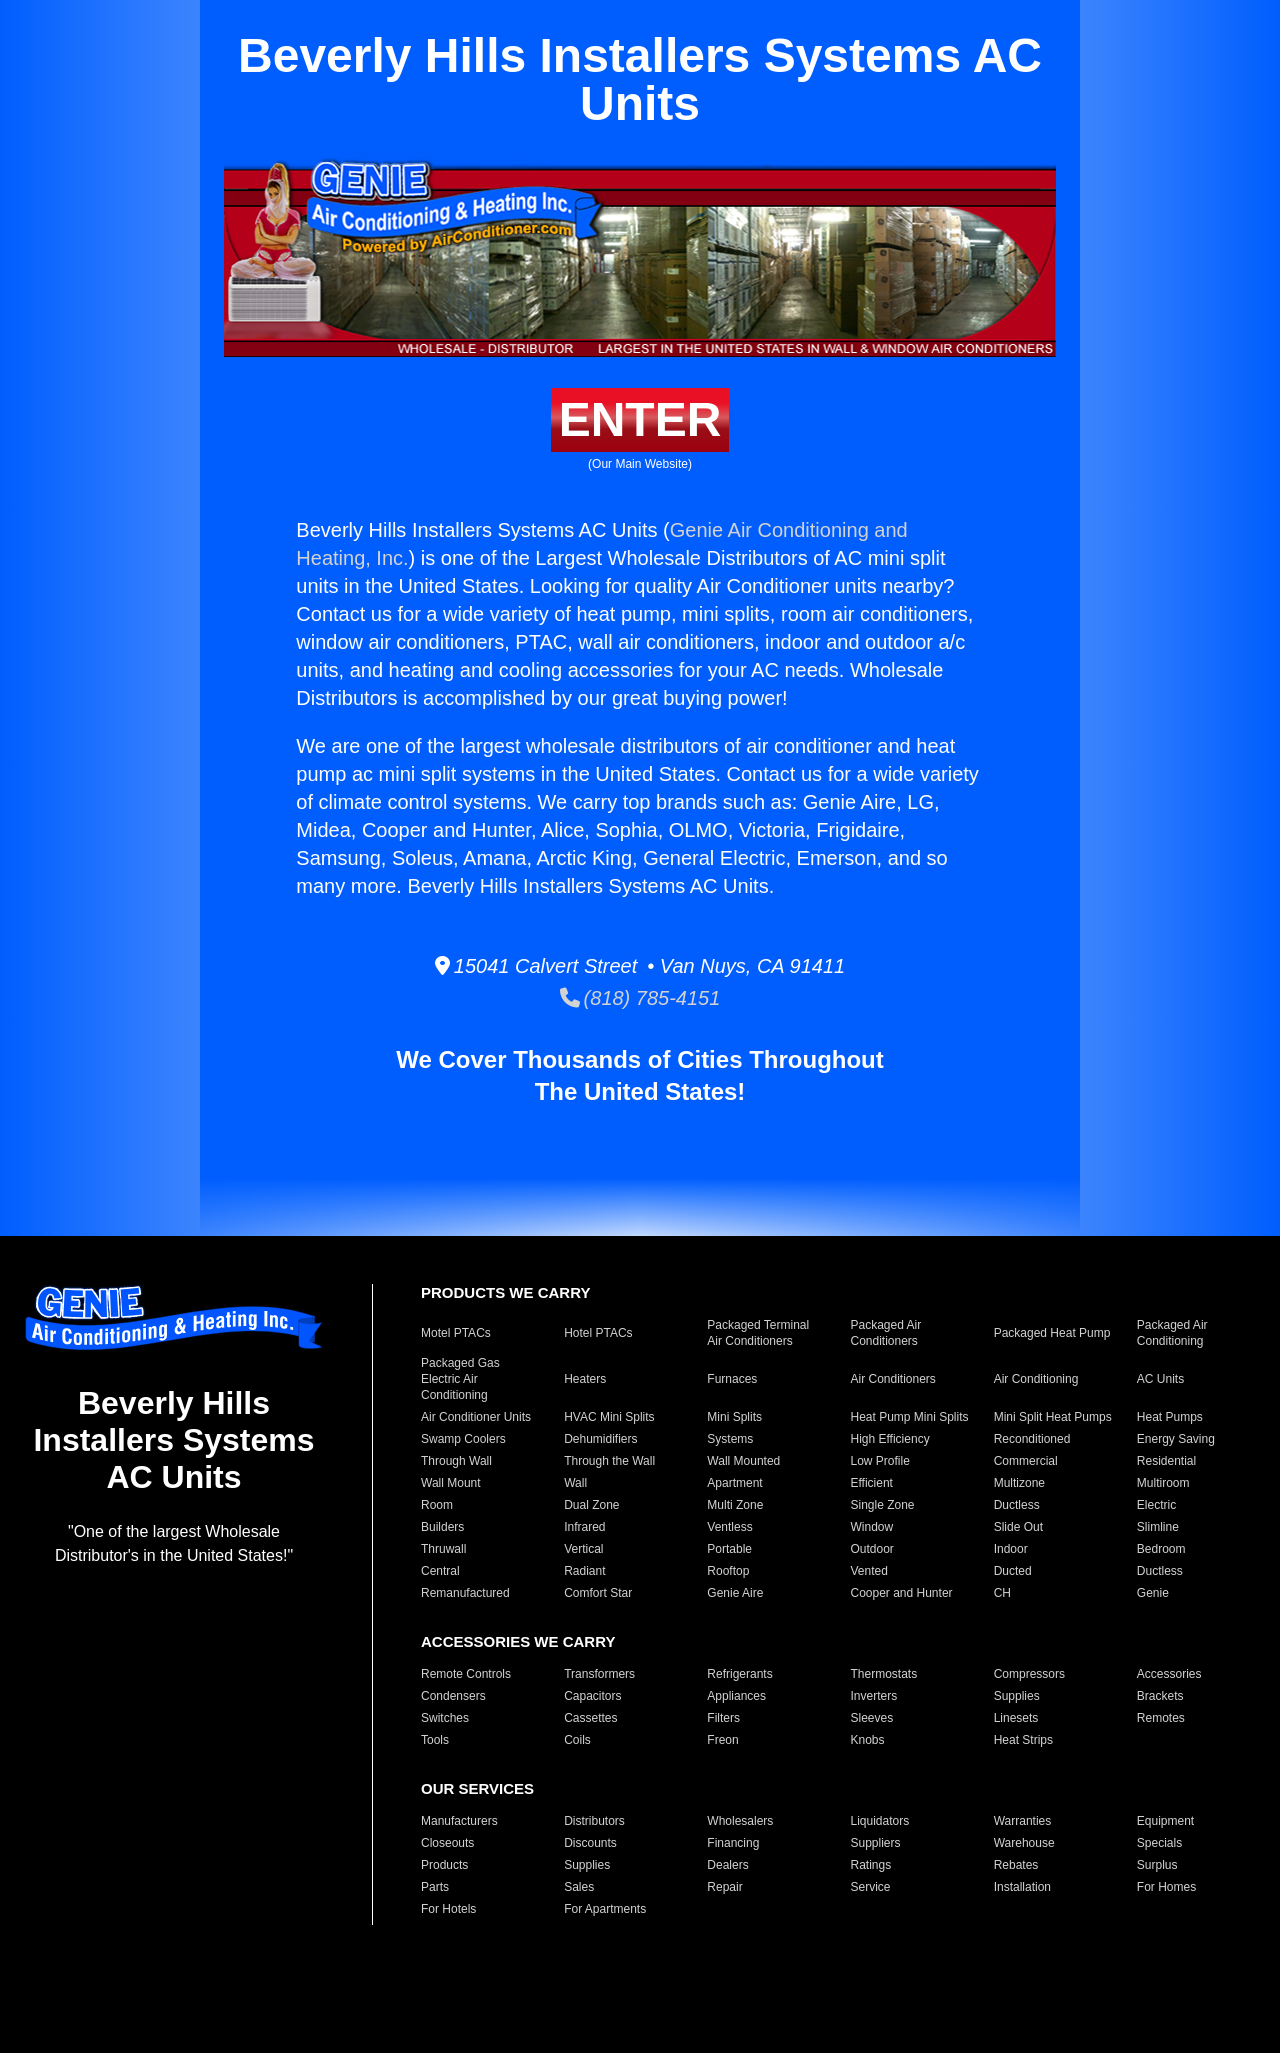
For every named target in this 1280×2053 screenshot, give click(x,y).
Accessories (1169, 1674)
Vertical (583, 1549)
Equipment (1165, 1821)
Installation (1022, 1887)
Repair (724, 1887)
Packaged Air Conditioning (1172, 1333)
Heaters (585, 1379)
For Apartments (605, 1909)
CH (1002, 1593)
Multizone (1019, 1483)
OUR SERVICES (477, 1788)
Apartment (734, 1483)
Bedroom (1161, 1549)
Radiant (584, 1571)
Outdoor (871, 1549)
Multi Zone (735, 1505)
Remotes (1161, 1718)
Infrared (584, 1527)
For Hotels (448, 1909)
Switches (445, 1718)
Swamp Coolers (463, 1439)
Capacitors (592, 1696)
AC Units (1160, 1379)
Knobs (867, 1740)
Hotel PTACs (598, 1333)
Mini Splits (734, 1417)
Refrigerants (739, 1674)
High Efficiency (889, 1439)
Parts (435, 1887)
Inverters (873, 1696)
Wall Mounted (743, 1461)
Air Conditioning (1036, 1379)
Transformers (599, 1674)
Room (437, 1505)
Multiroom (1163, 1483)
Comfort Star (598, 1593)
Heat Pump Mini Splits (909, 1417)
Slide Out (1018, 1527)
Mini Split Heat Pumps (1053, 1417)
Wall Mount (451, 1483)
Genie (1153, 1593)
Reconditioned (1032, 1439)
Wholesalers (740, 1821)
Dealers (727, 1865)
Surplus (1157, 1865)
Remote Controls (466, 1674)
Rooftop (728, 1571)
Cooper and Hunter (901, 1593)
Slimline (1158, 1527)
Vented (868, 1571)
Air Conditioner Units (476, 1417)
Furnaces (732, 1379)
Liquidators (879, 1821)
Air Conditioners (892, 1379)
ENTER (640, 419)
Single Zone (882, 1505)
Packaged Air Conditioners (885, 1333)
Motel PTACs (456, 1333)
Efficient (871, 1483)
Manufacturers (459, 1821)
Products (444, 1865)
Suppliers (875, 1843)
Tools (435, 1740)
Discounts (590, 1843)
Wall (575, 1483)
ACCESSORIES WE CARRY (518, 1641)
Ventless (729, 1527)
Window (871, 1527)
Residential (1166, 1461)
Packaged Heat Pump (1052, 1333)
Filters (723, 1718)
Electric (1156, 1505)
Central (440, 1571)
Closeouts (447, 1843)
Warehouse (1024, 1843)
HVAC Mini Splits (609, 1417)
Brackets (1160, 1696)
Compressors (1029, 1674)
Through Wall (456, 1461)
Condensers (453, 1696)
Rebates (1016, 1865)
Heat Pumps (1170, 1417)
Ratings (870, 1865)
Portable (729, 1549)
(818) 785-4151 (640, 998)
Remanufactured (465, 1593)
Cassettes (590, 1718)
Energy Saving (1176, 1439)
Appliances (736, 1696)
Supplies (1017, 1696)
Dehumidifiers (600, 1439)
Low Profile (879, 1461)
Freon (722, 1740)
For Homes (1166, 1887)
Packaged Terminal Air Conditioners (758, 1333)
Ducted (1013, 1571)
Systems (730, 1439)
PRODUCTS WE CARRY (505, 1292)
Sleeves (871, 1718)
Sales (579, 1887)
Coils (577, 1740)
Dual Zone (591, 1505)
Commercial (1026, 1461)
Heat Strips (1023, 1740)
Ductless (1017, 1505)
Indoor (1011, 1549)
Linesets (1016, 1718)
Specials (1159, 1843)
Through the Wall (609, 1461)
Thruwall (443, 1549)
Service (870, 1887)
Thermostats (883, 1674)
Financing (733, 1843)
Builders (442, 1527)
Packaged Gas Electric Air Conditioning (460, 1379)
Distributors (594, 1821)
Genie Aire (735, 1593)
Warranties (1023, 1821)
